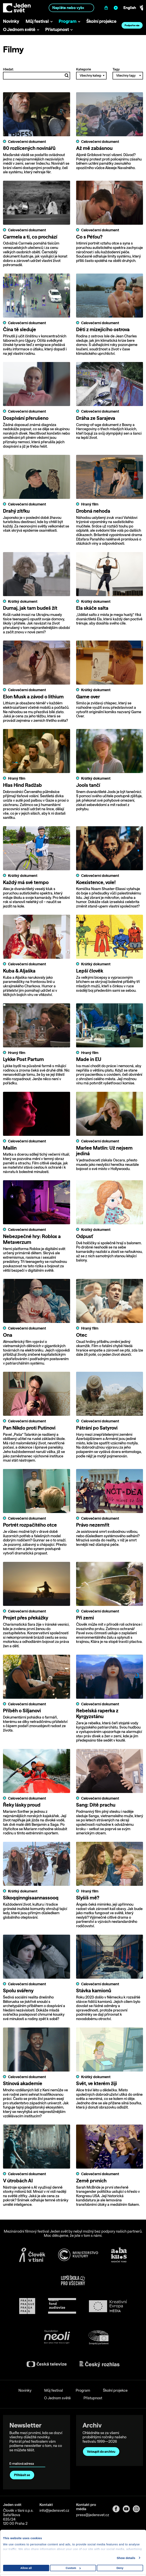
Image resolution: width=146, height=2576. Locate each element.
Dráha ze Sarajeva (95, 418)
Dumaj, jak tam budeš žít (30, 608)
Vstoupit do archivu (101, 2451)
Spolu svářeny (18, 1990)
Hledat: (36, 73)
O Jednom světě (19, 29)
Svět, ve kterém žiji (96, 2083)
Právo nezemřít (92, 1525)
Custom (73, 2568)
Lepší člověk (89, 971)
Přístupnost (57, 29)
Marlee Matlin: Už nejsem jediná (104, 1150)
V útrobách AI (18, 2180)
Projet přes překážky (25, 1617)
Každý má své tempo (26, 882)
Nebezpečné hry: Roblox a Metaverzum (32, 1239)
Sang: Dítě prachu (95, 1805)
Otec (81, 1335)
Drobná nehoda (93, 511)
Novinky (11, 21)
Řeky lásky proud (21, 1805)
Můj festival (37, 21)
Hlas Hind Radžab (22, 785)
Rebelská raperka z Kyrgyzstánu (97, 1713)
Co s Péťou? (89, 237)
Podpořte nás (132, 25)
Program (68, 21)
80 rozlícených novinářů (29, 148)
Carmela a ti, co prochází (30, 237)
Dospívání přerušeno (25, 418)
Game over (88, 696)
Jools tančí (88, 785)
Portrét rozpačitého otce (30, 1525)
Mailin (10, 1148)
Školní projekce (101, 21)
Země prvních (91, 2180)
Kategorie (91, 73)
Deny (120, 2568)
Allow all (26, 2568)
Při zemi (85, 1617)
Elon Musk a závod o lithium (33, 696)
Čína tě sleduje (19, 329)
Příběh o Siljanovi (22, 1710)
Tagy (128, 73)
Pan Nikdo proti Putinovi (29, 1428)
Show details (126, 2558)
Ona (7, 1335)
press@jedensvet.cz (92, 2515)
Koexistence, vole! (96, 882)
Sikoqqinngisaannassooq (30, 1897)
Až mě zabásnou (94, 148)
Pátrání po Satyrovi (97, 1428)
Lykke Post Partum (23, 1059)
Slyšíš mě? (87, 1897)
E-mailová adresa (22, 2458)
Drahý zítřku (16, 511)
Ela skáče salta (92, 608)
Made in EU (88, 1059)
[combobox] (71, 8)
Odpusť (84, 1236)
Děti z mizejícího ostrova (103, 329)
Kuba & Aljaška (19, 971)
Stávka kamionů (93, 1990)
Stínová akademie (22, 2083)
